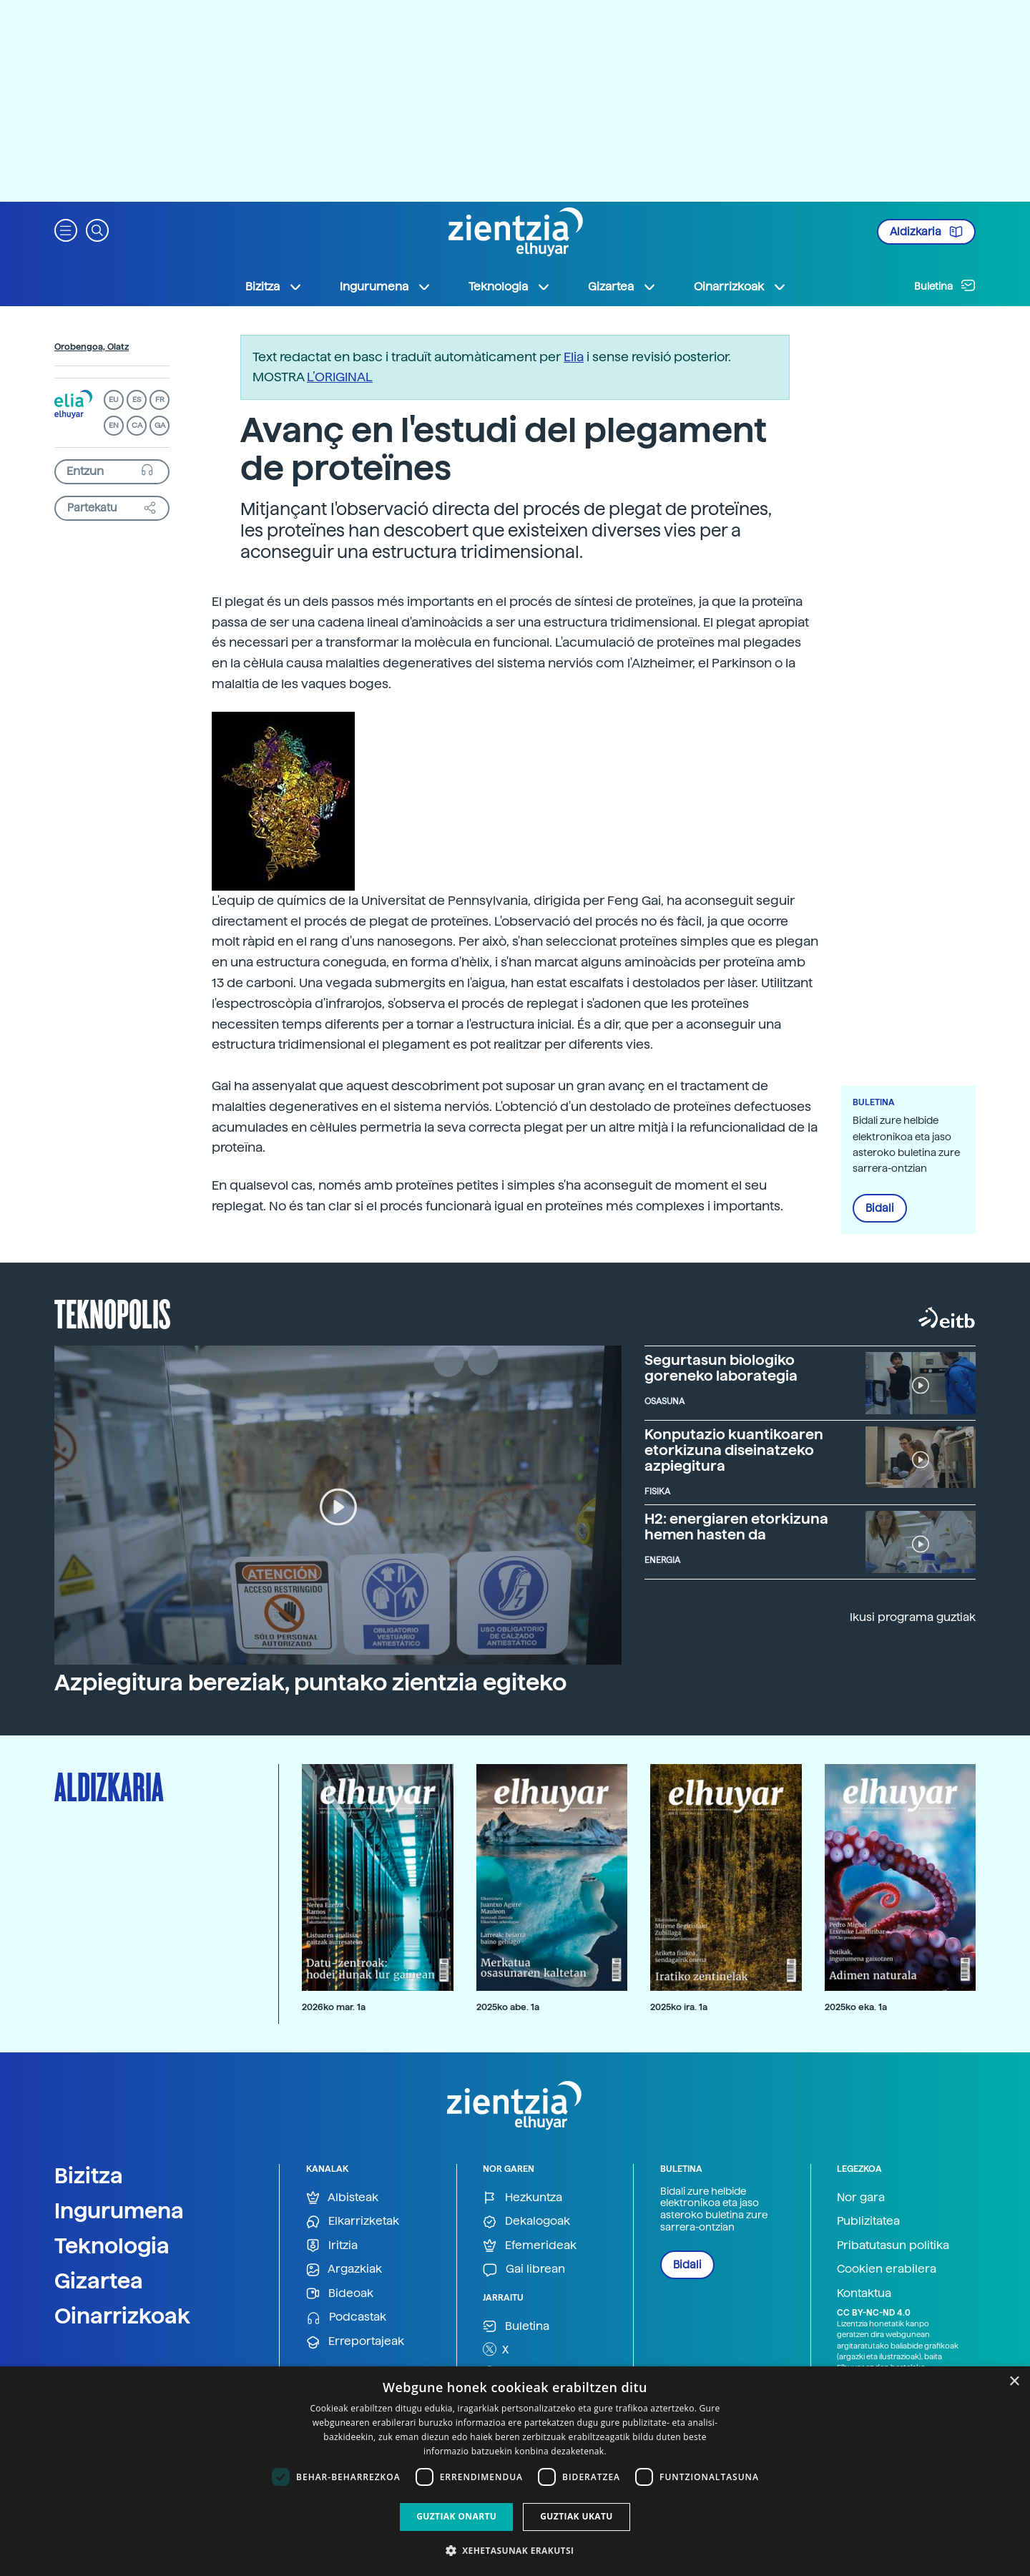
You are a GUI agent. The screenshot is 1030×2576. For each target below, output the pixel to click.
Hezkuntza (522, 2197)
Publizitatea (868, 2221)
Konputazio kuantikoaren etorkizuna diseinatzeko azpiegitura (733, 1450)
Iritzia (332, 2245)
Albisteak (342, 2197)
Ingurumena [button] (385, 287)
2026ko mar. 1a (334, 2007)
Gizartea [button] (622, 287)
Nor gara (861, 2197)
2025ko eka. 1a (856, 2007)
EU (114, 399)
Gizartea (98, 2280)
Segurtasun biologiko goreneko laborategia (721, 1367)
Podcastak (346, 2317)
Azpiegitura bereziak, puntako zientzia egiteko (310, 1682)
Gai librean (524, 2269)
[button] (65, 229)
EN (114, 425)
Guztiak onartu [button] (456, 2516)
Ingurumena (119, 2210)
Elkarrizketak (352, 2221)
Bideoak (339, 2293)
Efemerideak (530, 2245)
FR (160, 399)
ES (136, 399)
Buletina (945, 285)
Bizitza (88, 2175)
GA (159, 425)
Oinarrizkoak (122, 2315)
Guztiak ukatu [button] (576, 2516)
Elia (574, 356)
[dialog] (515, 2471)
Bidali (879, 1208)
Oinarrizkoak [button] (740, 287)
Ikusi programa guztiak (913, 1617)
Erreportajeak (355, 2341)
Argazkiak (344, 2269)
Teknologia (112, 2245)
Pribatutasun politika (893, 2245)
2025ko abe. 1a (507, 2007)
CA (137, 425)
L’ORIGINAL (340, 376)
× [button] (1014, 2381)
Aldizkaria (926, 232)
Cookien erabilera (886, 2269)
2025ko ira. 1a (678, 2007)
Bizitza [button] (274, 287)
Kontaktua (864, 2293)
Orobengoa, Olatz (91, 347)
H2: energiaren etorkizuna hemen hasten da (736, 1526)
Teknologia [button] (510, 287)
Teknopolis (112, 1312)
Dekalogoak (526, 2221)
